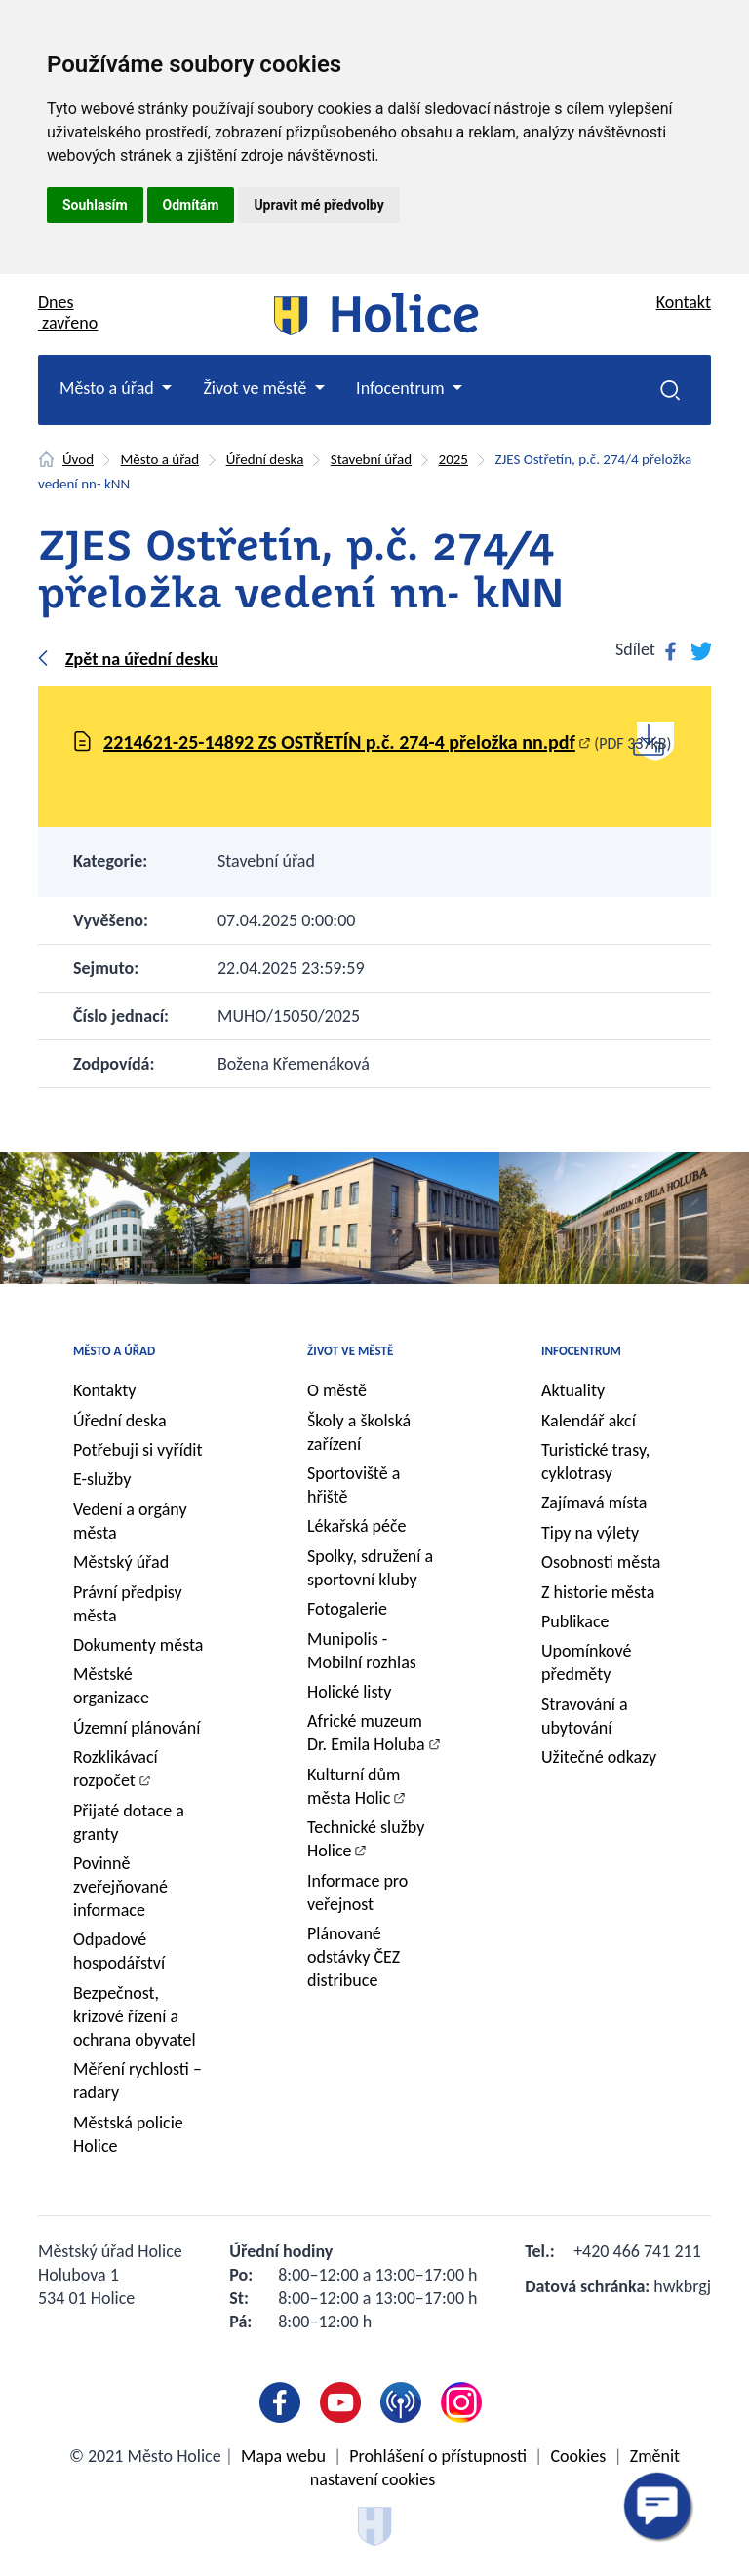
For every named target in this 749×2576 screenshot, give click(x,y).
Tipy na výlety (590, 1532)
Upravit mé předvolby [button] (318, 205)
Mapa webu (283, 2456)
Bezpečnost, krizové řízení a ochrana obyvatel (134, 2016)
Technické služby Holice (365, 1838)
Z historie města (597, 1592)
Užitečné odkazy (598, 1757)
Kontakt (683, 302)
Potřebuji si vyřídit (138, 1450)
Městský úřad (121, 1562)
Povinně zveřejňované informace (120, 1887)
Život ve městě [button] (256, 388)
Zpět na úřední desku (141, 659)
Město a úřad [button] (108, 388)
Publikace (575, 1621)
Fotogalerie (347, 1609)
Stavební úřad (371, 459)
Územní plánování (136, 1727)
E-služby (102, 1479)
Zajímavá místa (594, 1502)
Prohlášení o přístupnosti (438, 2456)
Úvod (78, 459)
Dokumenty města (138, 1645)
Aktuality (573, 1390)
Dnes (68, 312)
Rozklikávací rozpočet (115, 1768)
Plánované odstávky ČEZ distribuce (353, 1957)
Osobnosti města (600, 1562)
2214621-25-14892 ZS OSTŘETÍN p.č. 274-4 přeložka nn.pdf (339, 742)
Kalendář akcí (588, 1420)
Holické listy (349, 1691)
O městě (337, 1390)
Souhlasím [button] (95, 205)
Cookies (578, 2456)
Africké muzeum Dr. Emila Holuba (366, 1732)
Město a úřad (160, 459)
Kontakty (105, 1390)
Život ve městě (350, 1351)
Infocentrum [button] (402, 388)
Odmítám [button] (191, 205)
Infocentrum (581, 1351)
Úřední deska (265, 459)
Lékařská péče (357, 1526)
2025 (453, 459)
